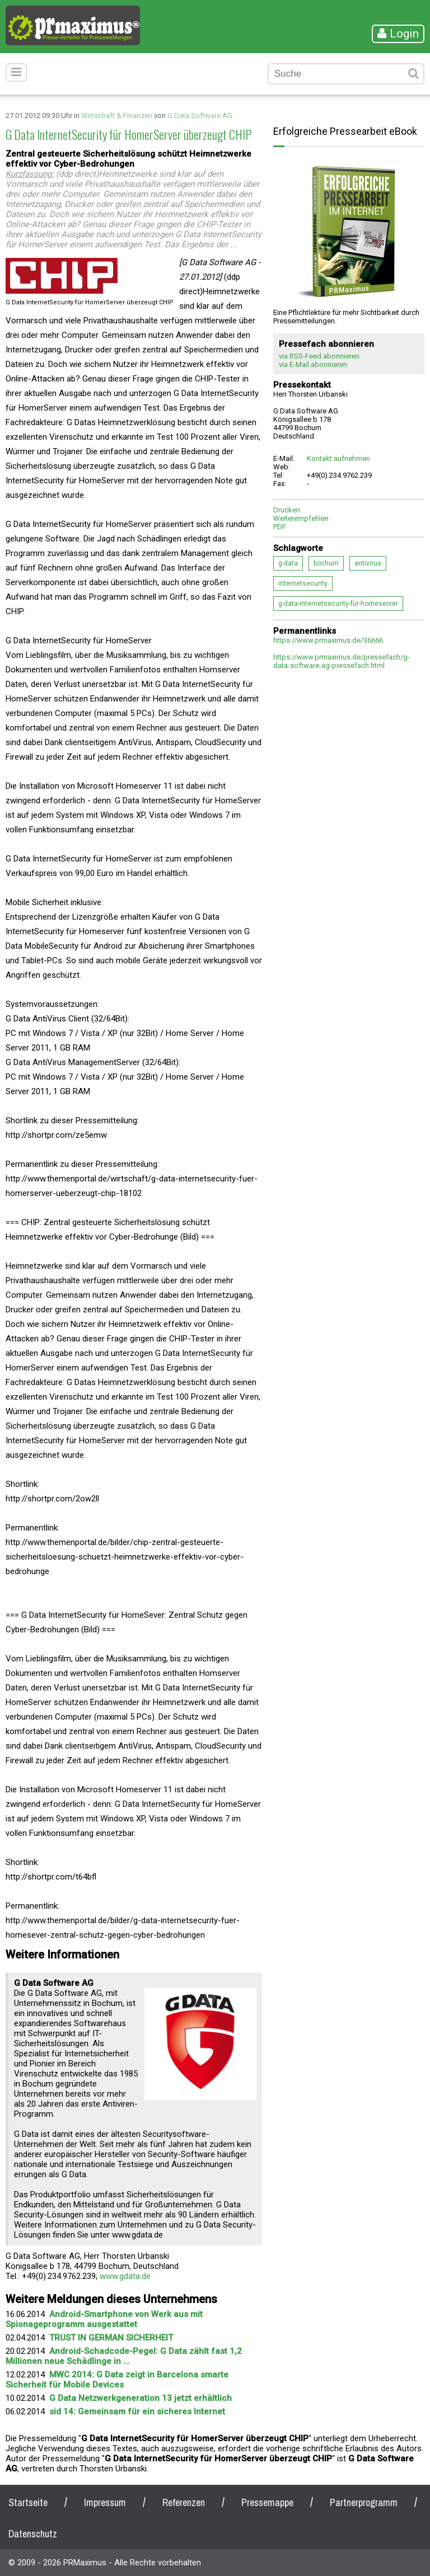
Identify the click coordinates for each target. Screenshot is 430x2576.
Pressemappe (267, 2502)
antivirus (367, 563)
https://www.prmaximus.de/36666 (328, 640)
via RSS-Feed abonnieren (319, 356)
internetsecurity (303, 583)
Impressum (105, 2502)
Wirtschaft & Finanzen (116, 115)
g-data (288, 563)
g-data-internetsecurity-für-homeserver (338, 603)
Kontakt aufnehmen (338, 458)
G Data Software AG (199, 115)
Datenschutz (32, 2534)
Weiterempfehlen (301, 518)
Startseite (28, 2502)
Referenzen (183, 2502)
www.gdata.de (125, 2276)
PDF (279, 526)
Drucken (286, 510)
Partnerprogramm (364, 2502)
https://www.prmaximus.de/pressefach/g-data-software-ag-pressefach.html (341, 661)
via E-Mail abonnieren (313, 364)
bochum (326, 563)
